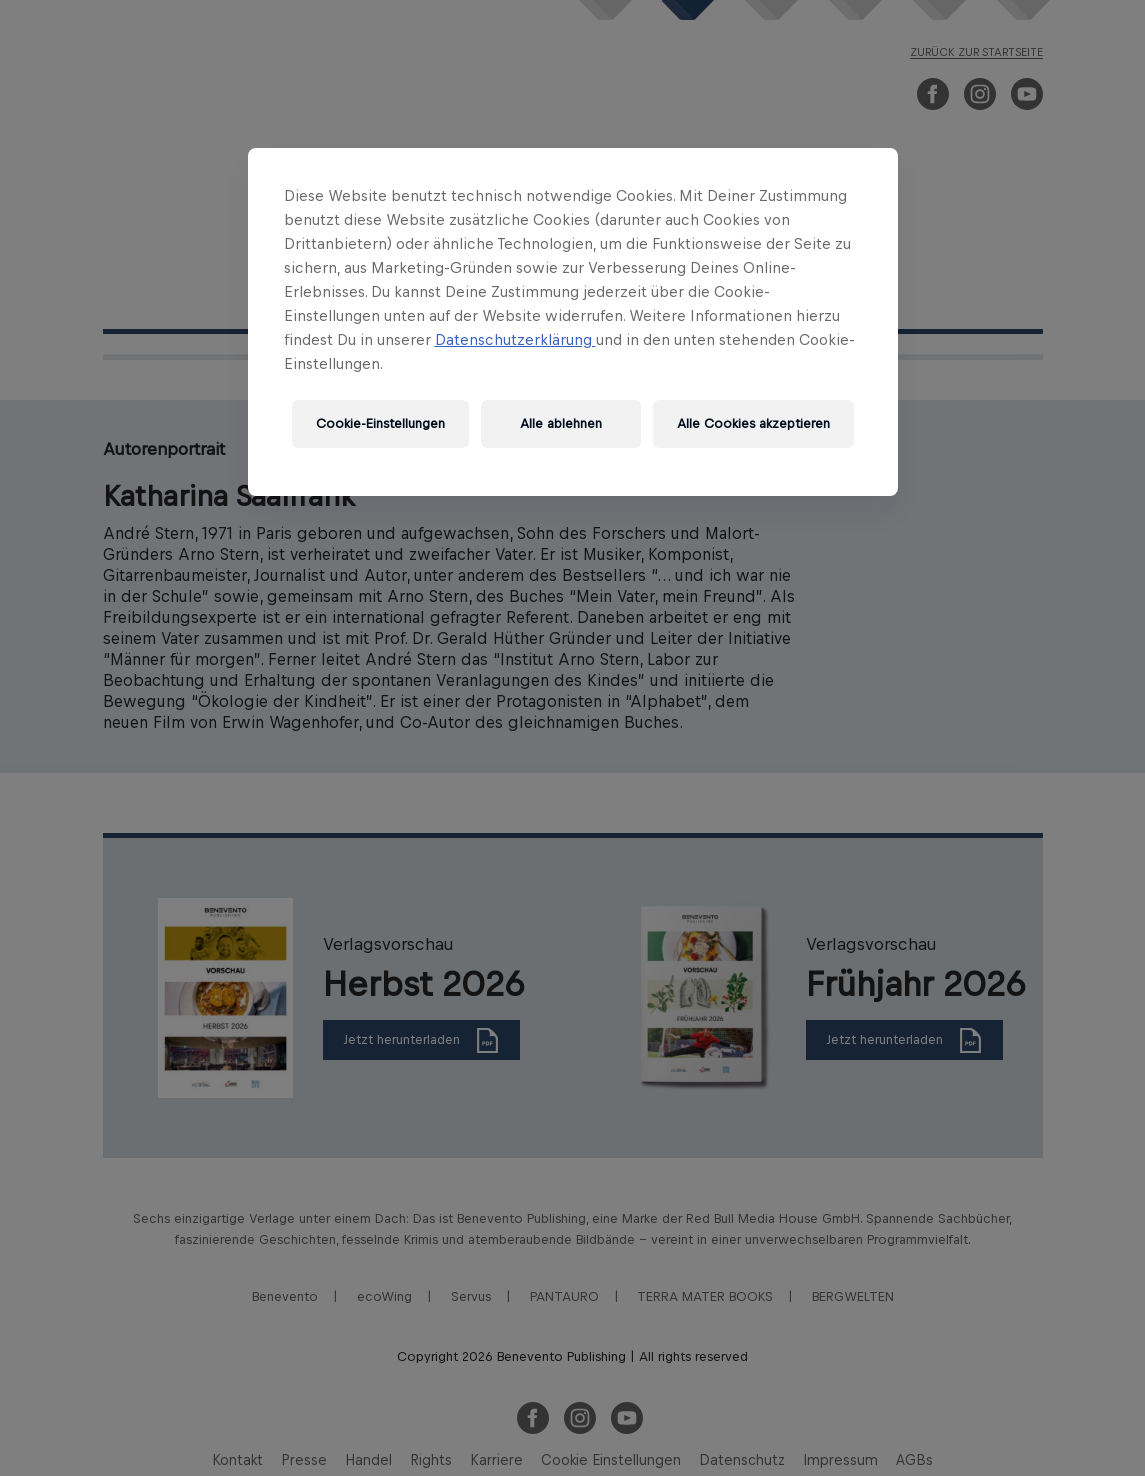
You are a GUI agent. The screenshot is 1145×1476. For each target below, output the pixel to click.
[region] (573, 322)
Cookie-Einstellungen (380, 423)
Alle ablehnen (561, 423)
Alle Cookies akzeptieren (753, 423)
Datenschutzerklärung (515, 339)
